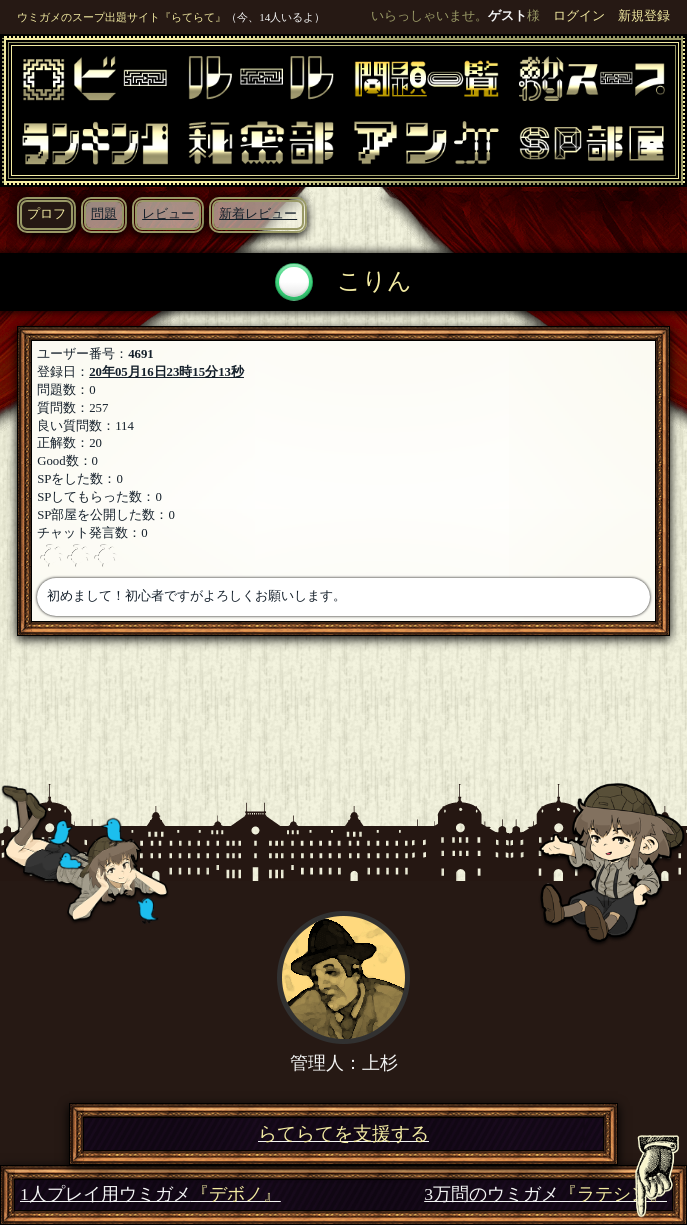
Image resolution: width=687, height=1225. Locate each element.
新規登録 (644, 16)
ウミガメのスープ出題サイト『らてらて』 (121, 17)
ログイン (579, 16)
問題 (104, 214)
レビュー (168, 214)
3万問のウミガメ (545, 1194)
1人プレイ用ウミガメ (150, 1194)
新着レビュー (258, 214)
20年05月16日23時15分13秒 (166, 372)
